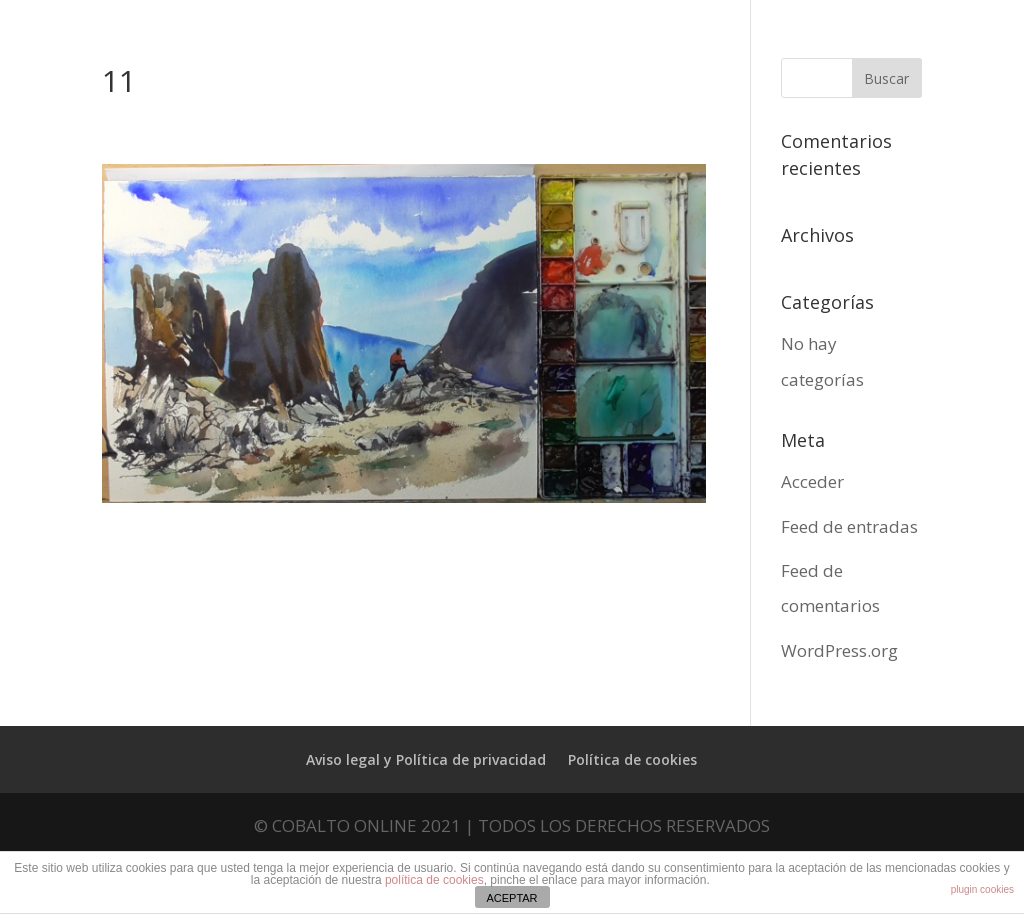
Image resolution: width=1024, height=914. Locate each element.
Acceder (812, 481)
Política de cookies (632, 759)
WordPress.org (839, 650)
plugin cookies (982, 889)
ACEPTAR (511, 898)
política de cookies (434, 880)
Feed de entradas (849, 526)
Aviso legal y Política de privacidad (426, 759)
